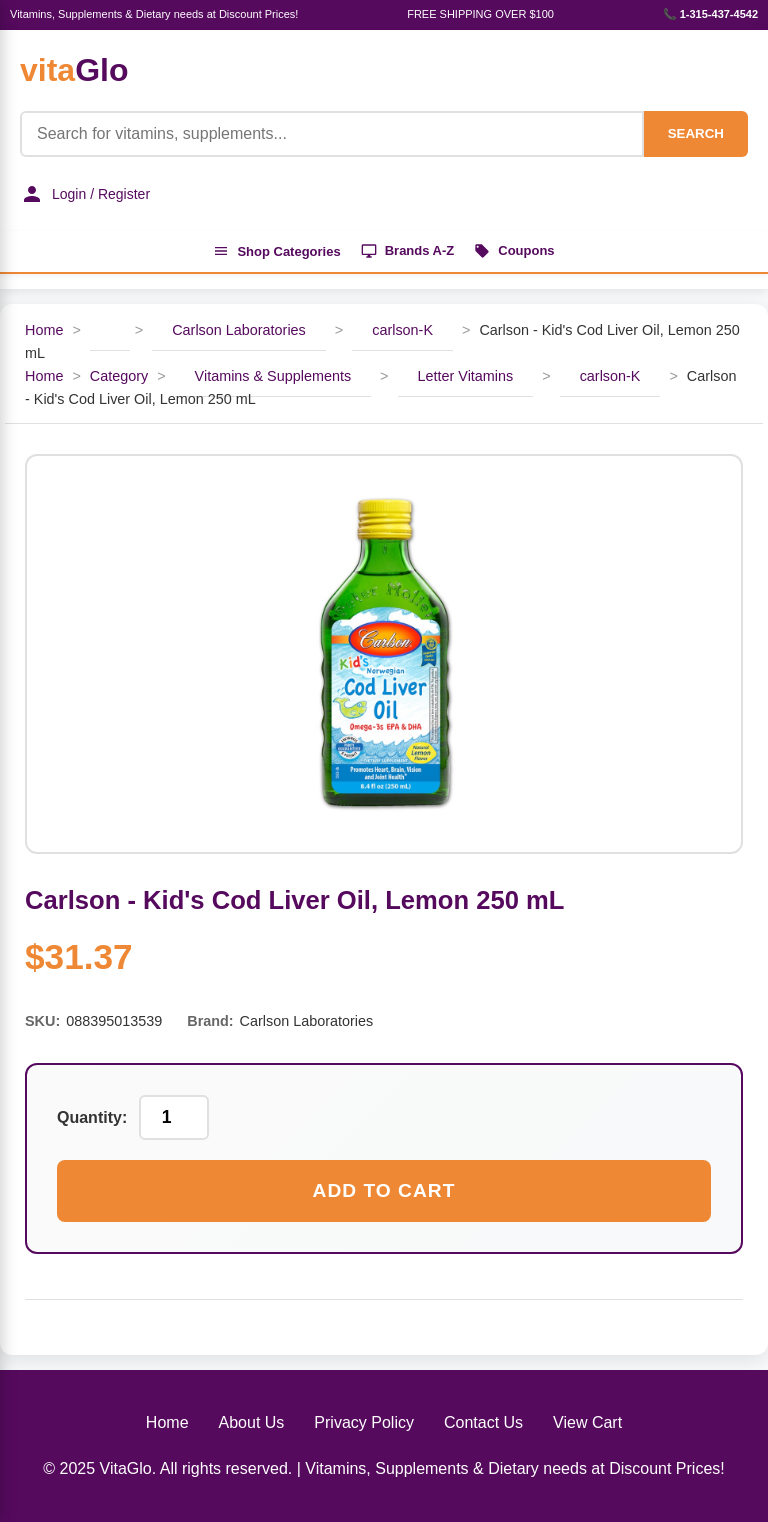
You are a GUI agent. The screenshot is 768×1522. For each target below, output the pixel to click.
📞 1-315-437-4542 (710, 14)
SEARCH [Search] (696, 133)
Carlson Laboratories (239, 330)
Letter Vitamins (466, 376)
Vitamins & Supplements (273, 376)
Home (44, 330)
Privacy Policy (364, 1422)
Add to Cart (384, 1190)
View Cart (587, 1422)
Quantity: (92, 1117)
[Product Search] (332, 134)
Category (119, 376)
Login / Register (85, 194)
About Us (252, 1422)
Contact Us (483, 1422)
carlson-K (402, 330)
